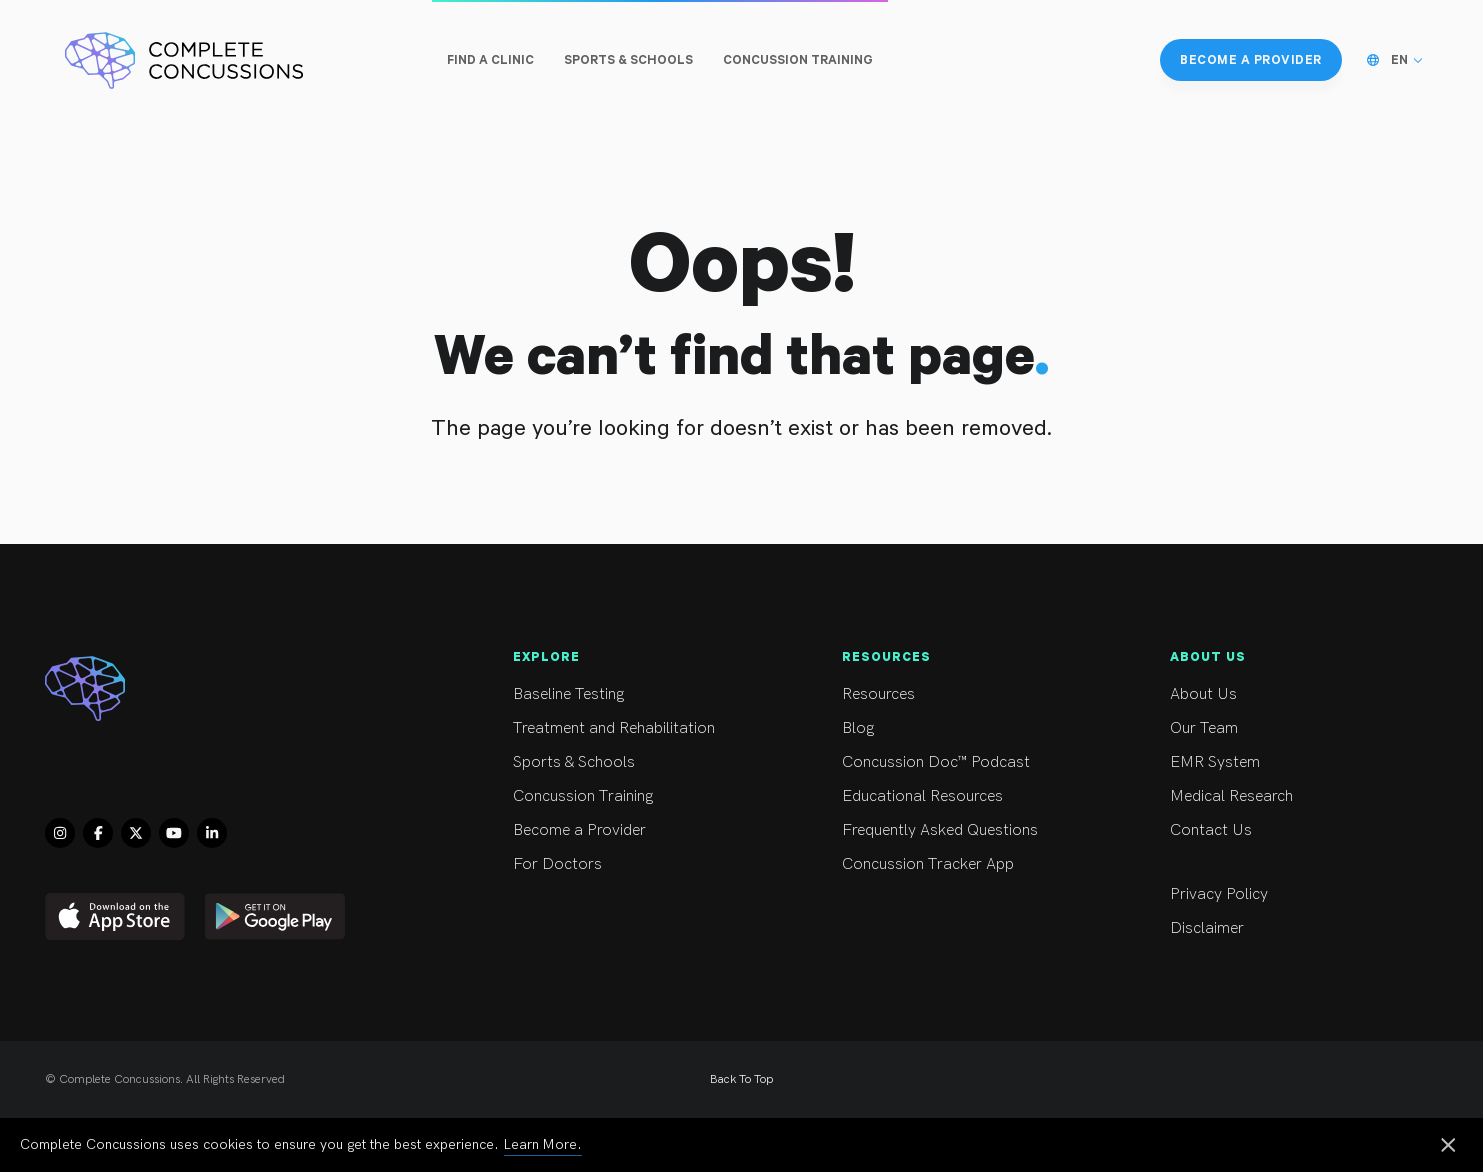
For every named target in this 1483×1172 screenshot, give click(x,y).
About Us (1296, 694)
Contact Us (1296, 830)
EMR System (1296, 762)
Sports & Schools (639, 762)
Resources (968, 694)
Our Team (1296, 728)
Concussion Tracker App (968, 864)
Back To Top (741, 1079)
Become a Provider (639, 830)
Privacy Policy (1296, 894)
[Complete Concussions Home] (184, 60)
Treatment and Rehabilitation (639, 728)
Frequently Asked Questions (968, 830)
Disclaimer (1296, 928)
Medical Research (1296, 796)
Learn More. (543, 1144)
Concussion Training (639, 796)
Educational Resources (968, 796)
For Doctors (639, 864)
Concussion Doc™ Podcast (968, 762)
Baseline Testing (639, 694)
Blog (968, 728)
